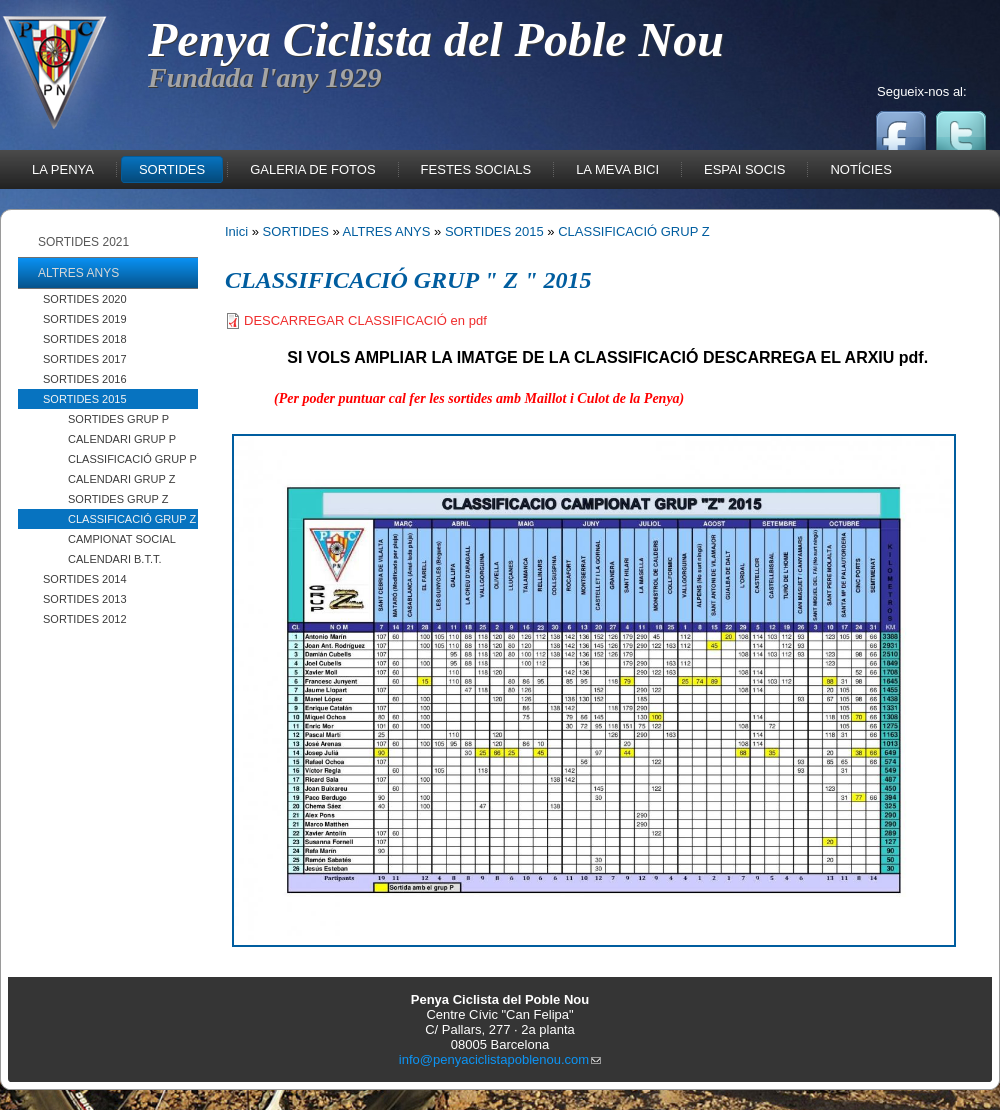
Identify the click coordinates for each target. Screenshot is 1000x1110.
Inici (236, 231)
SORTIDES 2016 (85, 379)
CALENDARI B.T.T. (115, 559)
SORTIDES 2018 (85, 339)
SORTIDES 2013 (85, 599)
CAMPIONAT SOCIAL (122, 539)
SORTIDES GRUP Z (118, 499)
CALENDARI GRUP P (122, 439)
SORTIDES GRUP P (118, 419)
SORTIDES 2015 (85, 399)
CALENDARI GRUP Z (121, 479)
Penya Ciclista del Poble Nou (436, 39)
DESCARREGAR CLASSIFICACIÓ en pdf (365, 320)
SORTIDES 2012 (85, 619)
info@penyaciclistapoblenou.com (500, 1059)
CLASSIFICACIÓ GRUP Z (132, 519)
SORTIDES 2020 (85, 299)
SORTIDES (296, 231)
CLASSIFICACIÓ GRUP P (132, 459)
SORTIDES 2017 (85, 359)
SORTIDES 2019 (85, 319)
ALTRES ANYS (387, 231)
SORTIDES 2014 (85, 579)
